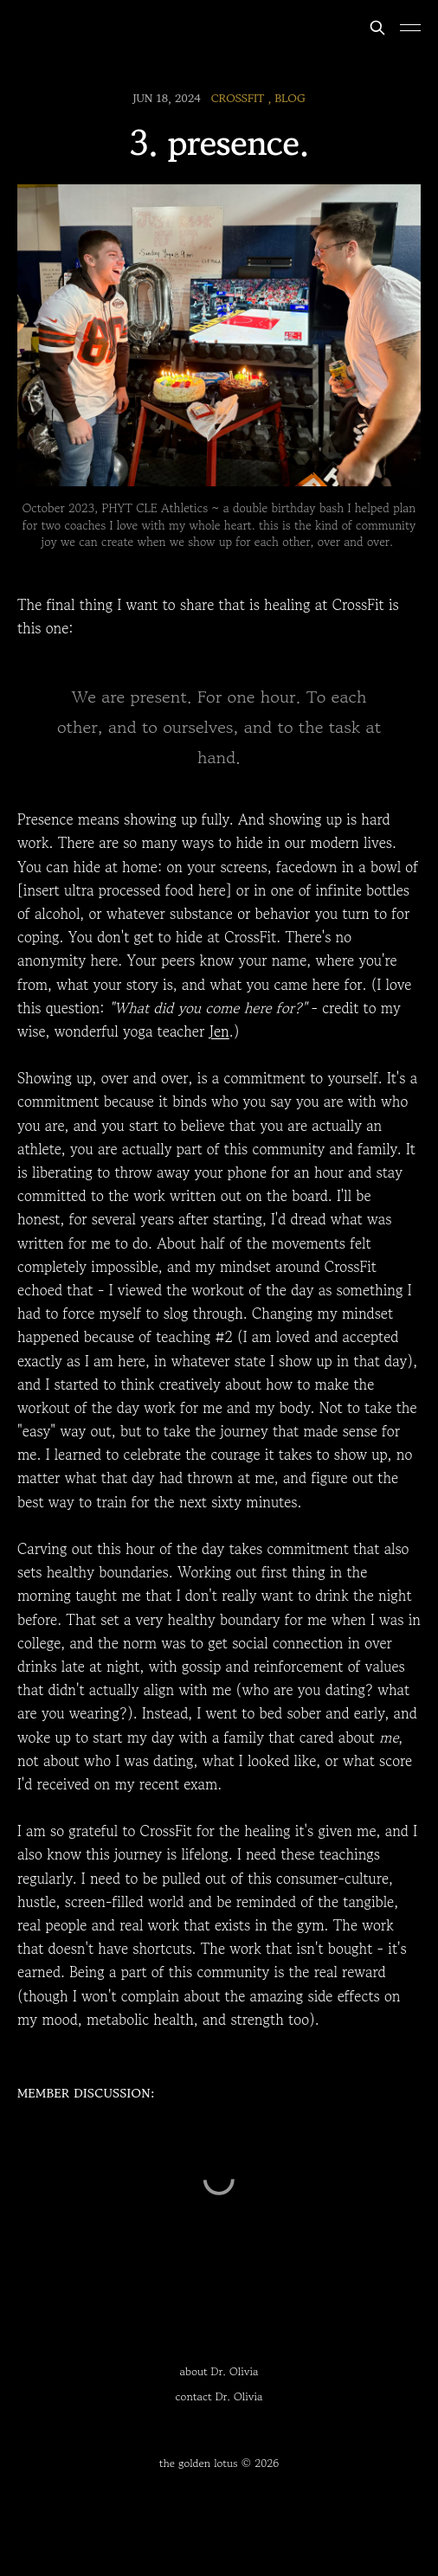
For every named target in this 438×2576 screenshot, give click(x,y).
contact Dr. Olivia (219, 2396)
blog (289, 98)
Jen (219, 1031)
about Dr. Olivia (219, 2371)
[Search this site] (377, 28)
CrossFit (238, 98)
